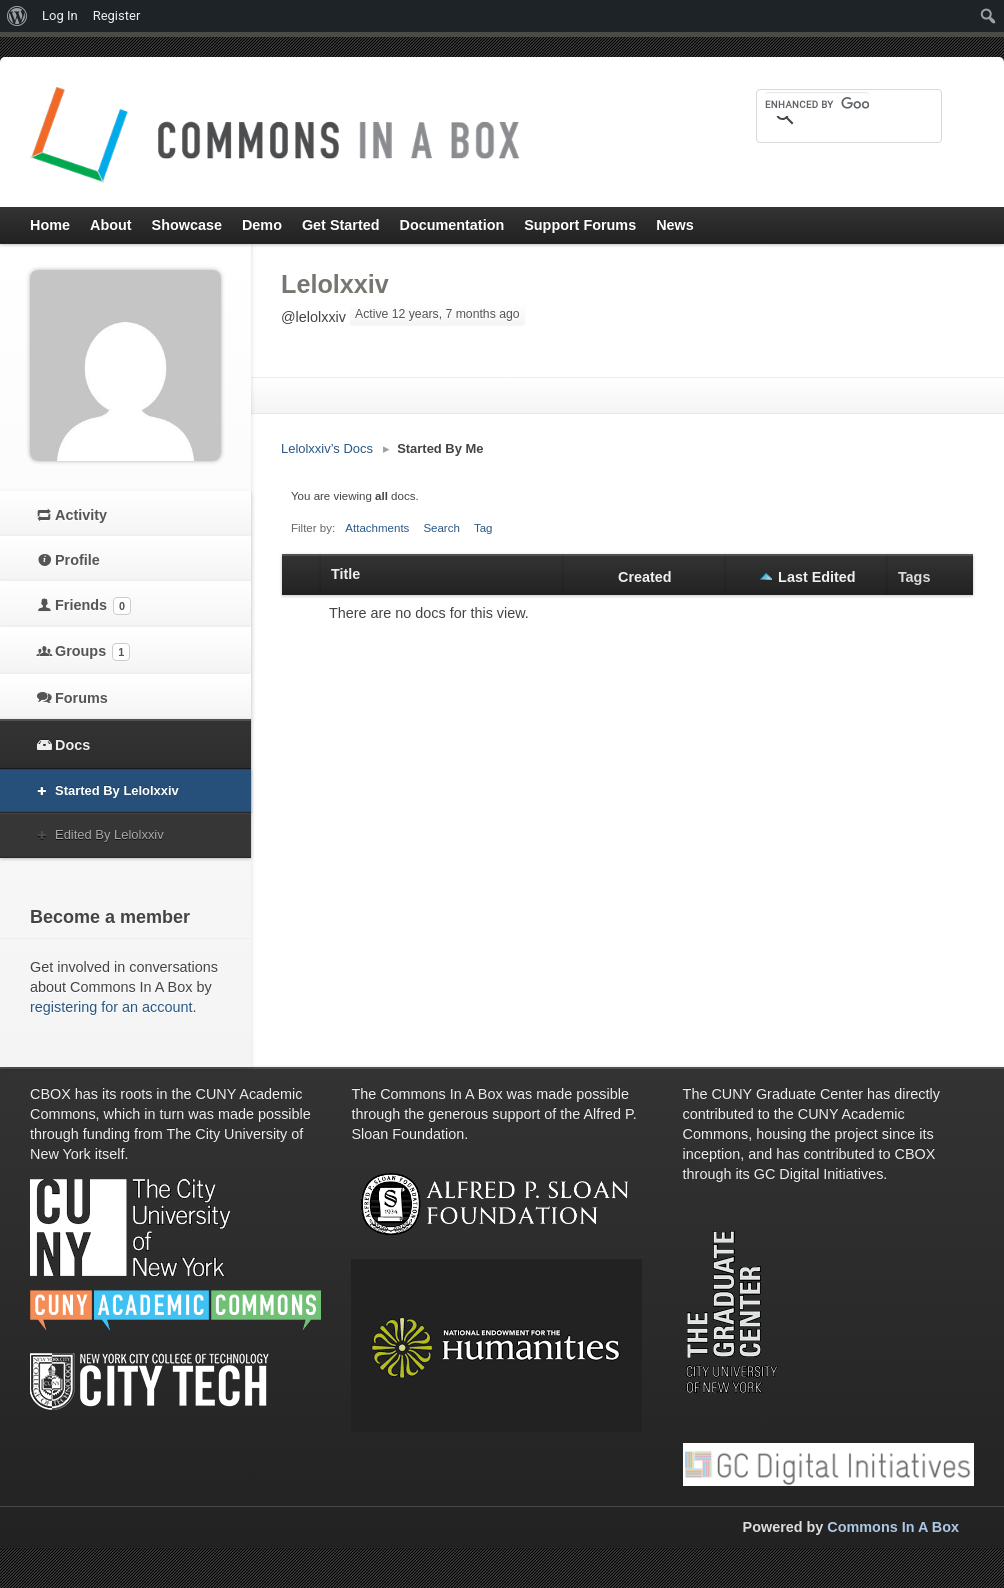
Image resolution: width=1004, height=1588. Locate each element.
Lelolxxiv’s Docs (327, 448)
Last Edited (817, 577)
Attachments (377, 528)
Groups (92, 652)
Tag (483, 528)
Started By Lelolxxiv (117, 790)
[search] (817, 104)
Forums (81, 698)
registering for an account (111, 1007)
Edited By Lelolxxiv (109, 834)
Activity (81, 515)
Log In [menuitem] (60, 15)
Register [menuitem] (117, 15)
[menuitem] (17, 16)
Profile (77, 560)
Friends (93, 606)
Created (645, 577)
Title (345, 574)
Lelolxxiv (335, 284)
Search (441, 528)
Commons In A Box (893, 1527)
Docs (72, 745)
